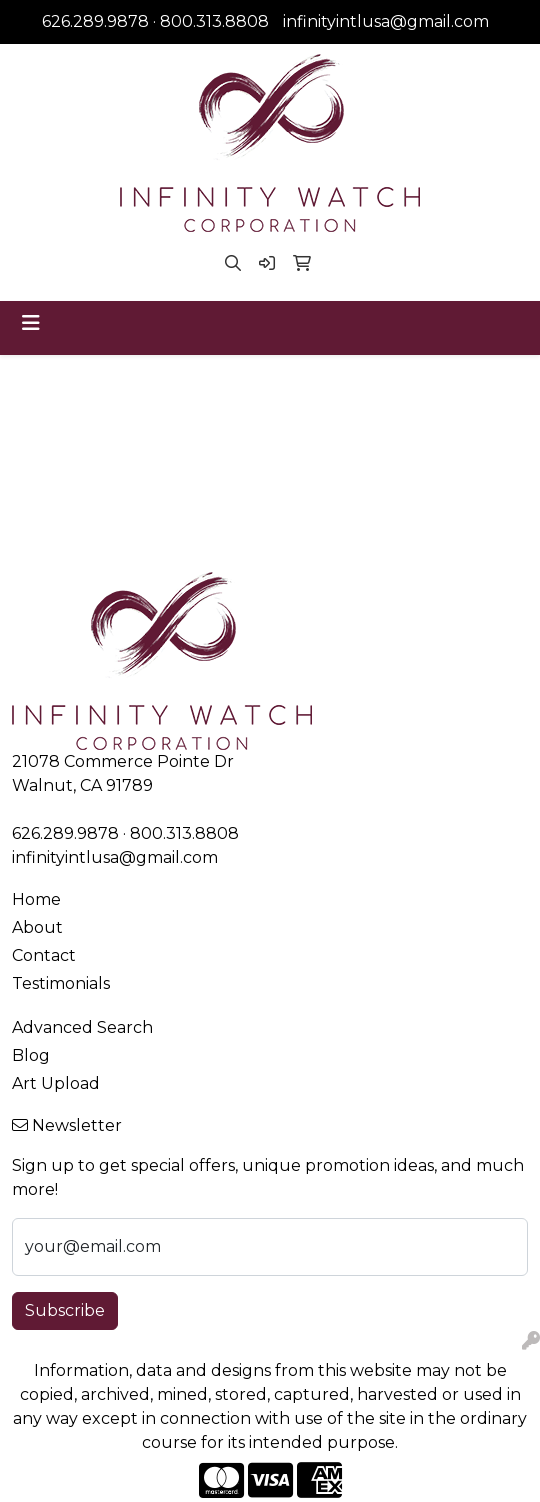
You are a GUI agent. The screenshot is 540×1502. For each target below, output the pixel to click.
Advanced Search (82, 1027)
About (37, 927)
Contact (44, 955)
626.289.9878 (95, 21)
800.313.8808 (214, 21)
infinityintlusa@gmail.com (386, 21)
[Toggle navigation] (31, 323)
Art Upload (56, 1083)
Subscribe (65, 1310)
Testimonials (61, 983)
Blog (31, 1055)
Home (36, 899)
